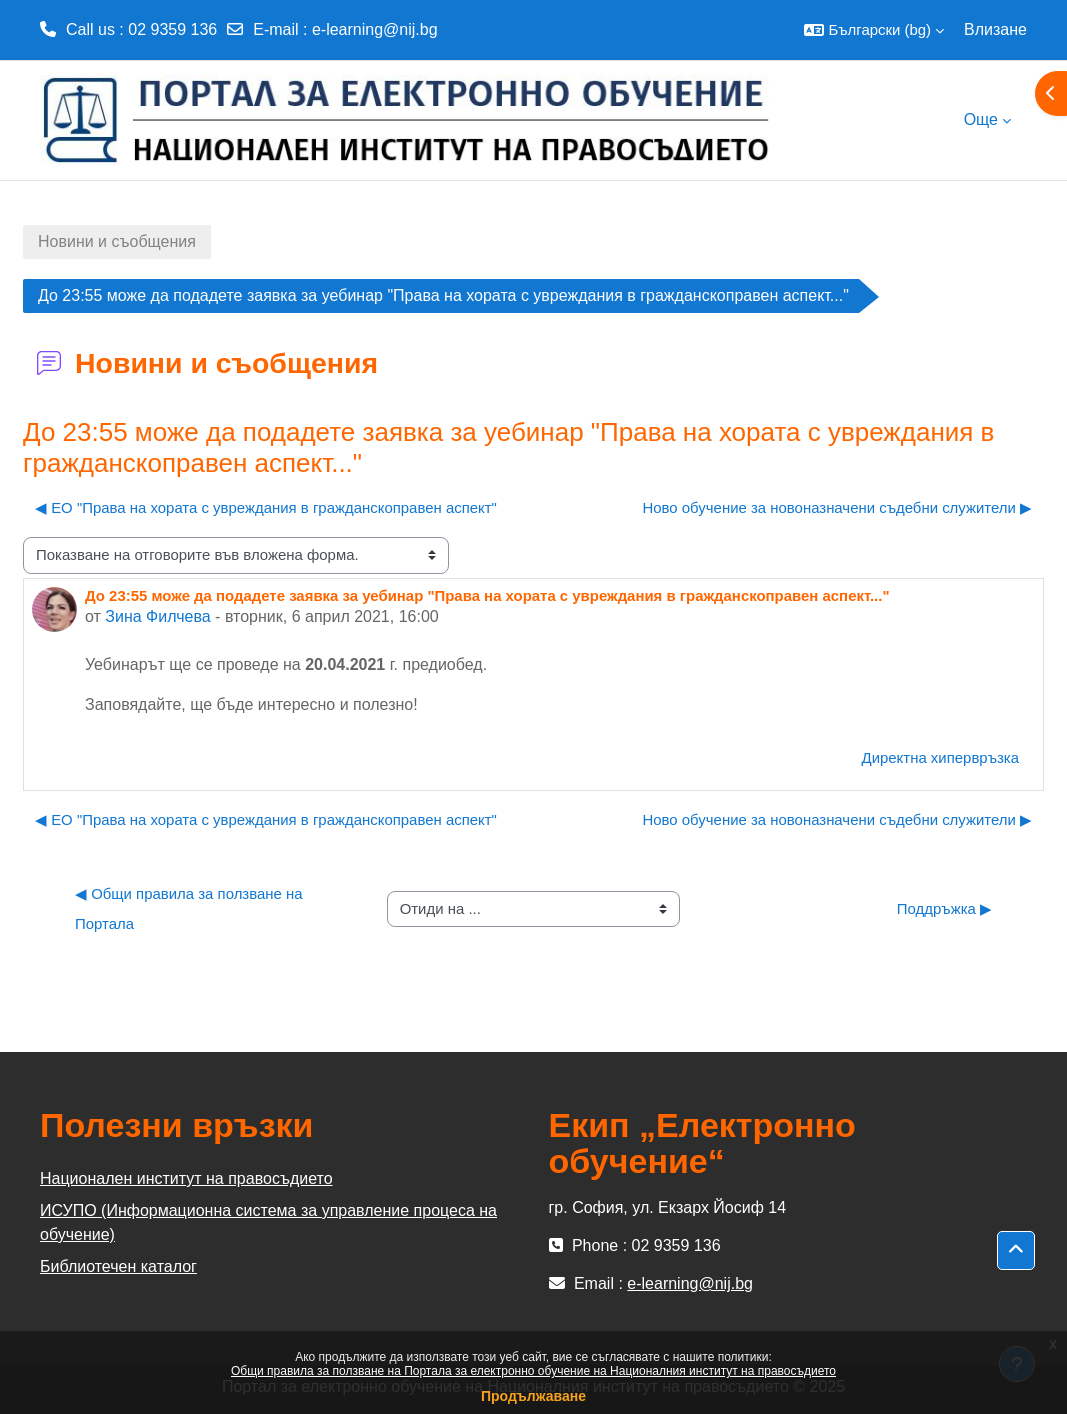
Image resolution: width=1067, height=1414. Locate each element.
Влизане (995, 29)
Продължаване (533, 1396)
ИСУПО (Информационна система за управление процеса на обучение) (268, 1222)
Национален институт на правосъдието (186, 1178)
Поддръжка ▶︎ (944, 908)
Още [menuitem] (981, 119)
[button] (874, 30)
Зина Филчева (157, 616)
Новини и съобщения (117, 241)
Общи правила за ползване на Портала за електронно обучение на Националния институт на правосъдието (533, 1371)
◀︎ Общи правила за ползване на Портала (191, 908)
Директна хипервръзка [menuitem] (940, 757)
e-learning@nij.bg (375, 29)
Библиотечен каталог (118, 1266)
